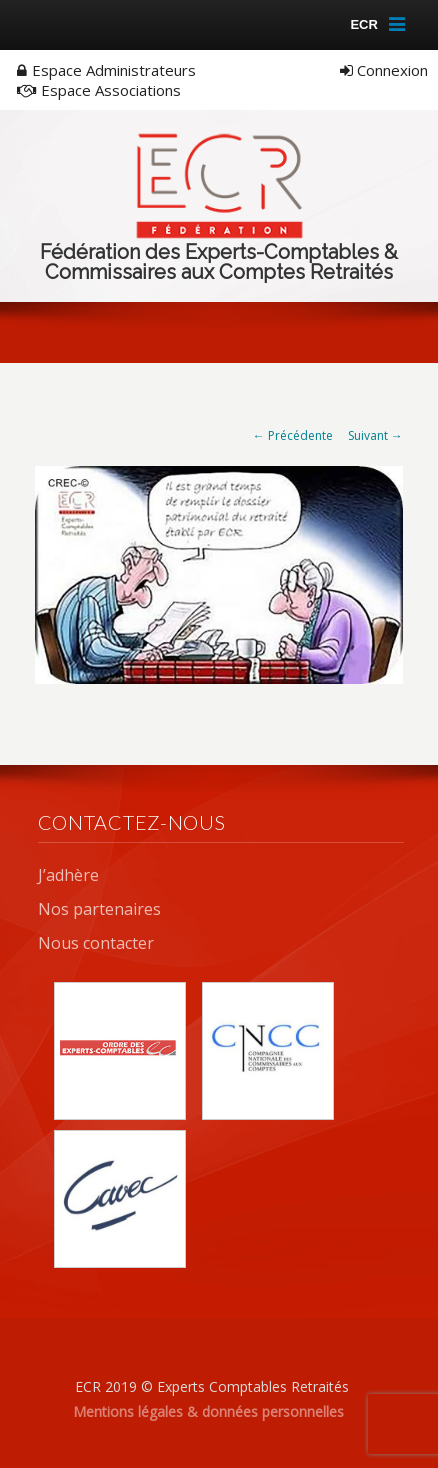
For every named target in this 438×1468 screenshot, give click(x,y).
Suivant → (375, 435)
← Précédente (293, 435)
